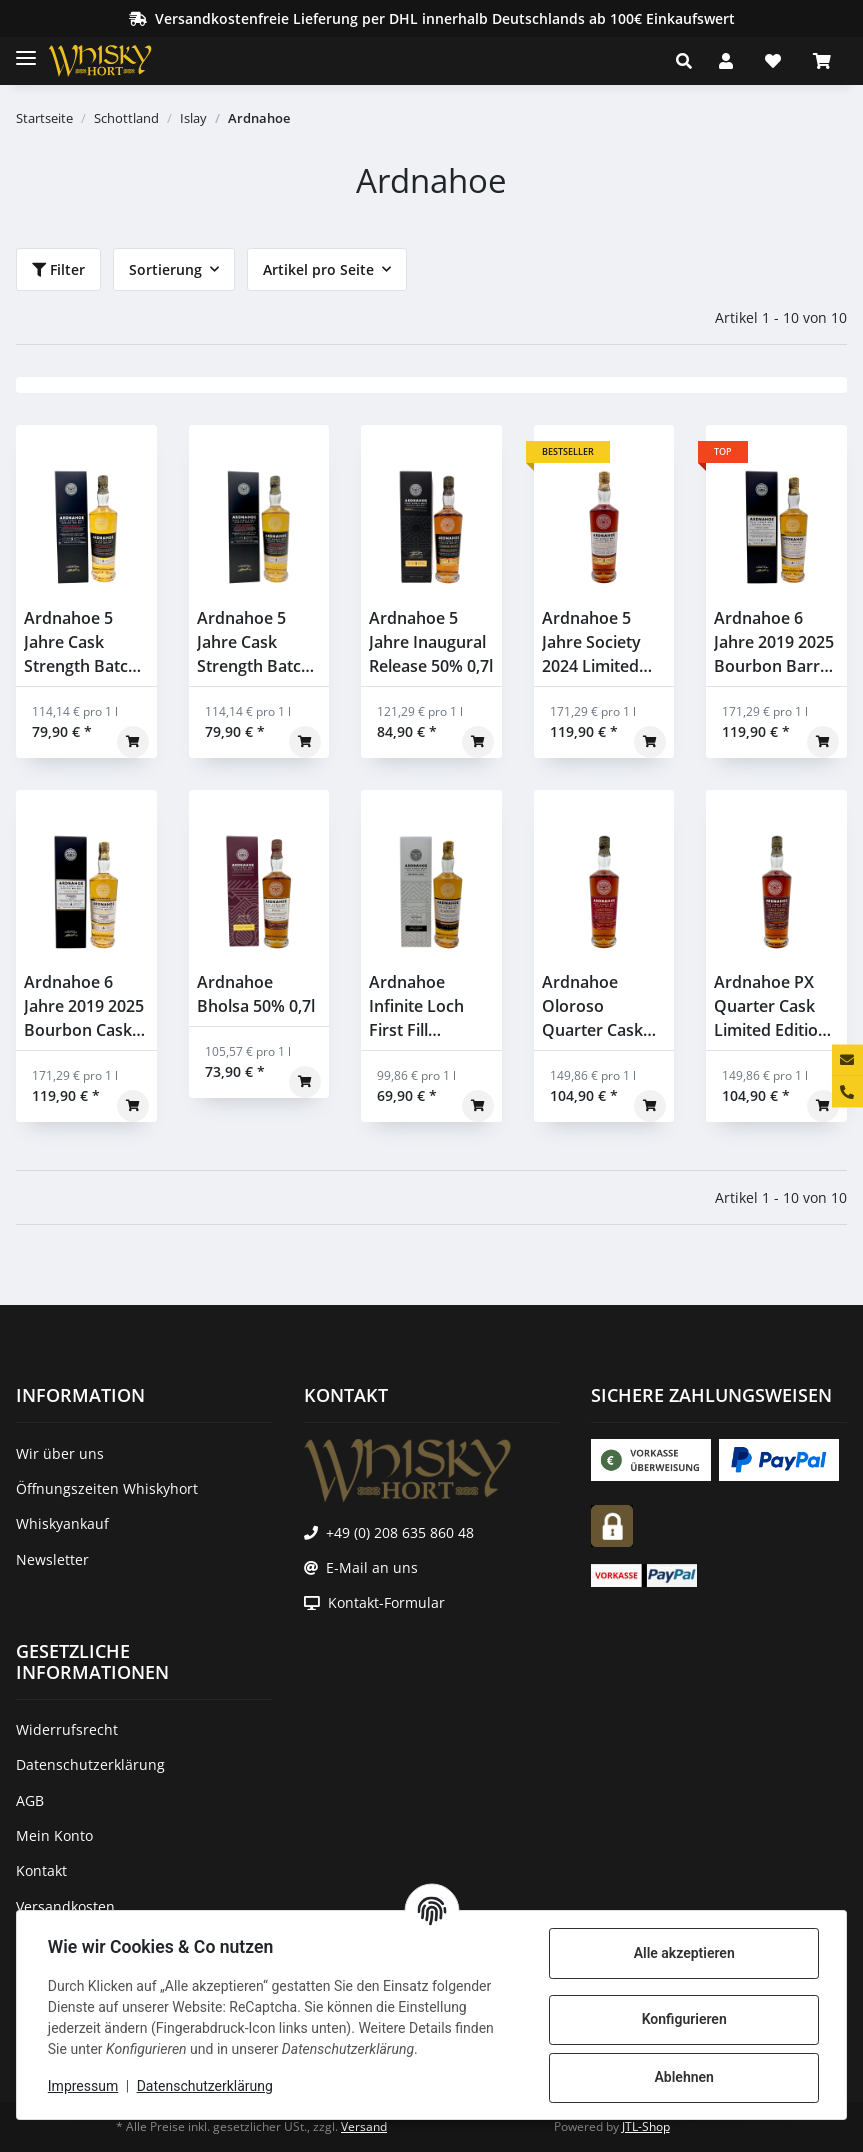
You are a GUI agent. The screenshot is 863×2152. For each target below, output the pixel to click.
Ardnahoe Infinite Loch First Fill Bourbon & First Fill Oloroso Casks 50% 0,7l (430, 1006)
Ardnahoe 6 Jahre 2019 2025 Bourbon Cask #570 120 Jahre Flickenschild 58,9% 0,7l (84, 1006)
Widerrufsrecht (67, 1729)
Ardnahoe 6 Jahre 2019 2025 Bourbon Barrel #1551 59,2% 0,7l (774, 642)
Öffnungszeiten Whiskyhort (107, 1488)
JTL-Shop (646, 2126)
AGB (30, 1800)
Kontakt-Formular (386, 1602)
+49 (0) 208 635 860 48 (400, 1532)
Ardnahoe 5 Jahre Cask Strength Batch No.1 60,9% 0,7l (81, 642)
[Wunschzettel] (773, 61)
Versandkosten (65, 1906)
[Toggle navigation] (26, 49)
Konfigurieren (682, 2019)
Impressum (84, 2086)
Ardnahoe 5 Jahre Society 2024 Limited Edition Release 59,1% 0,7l (599, 642)
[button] (689, 61)
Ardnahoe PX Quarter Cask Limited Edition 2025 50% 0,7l (771, 1006)
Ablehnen (682, 2077)
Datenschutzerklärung (206, 2086)
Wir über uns (60, 1453)
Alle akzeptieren (682, 1953)
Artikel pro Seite (318, 269)
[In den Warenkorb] (133, 742)
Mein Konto (54, 1835)
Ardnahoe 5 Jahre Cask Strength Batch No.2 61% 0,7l (254, 642)
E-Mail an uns (372, 1567)
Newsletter (52, 1559)
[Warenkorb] (822, 61)
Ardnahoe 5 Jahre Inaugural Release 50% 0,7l (431, 642)
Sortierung (165, 269)
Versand (364, 2126)
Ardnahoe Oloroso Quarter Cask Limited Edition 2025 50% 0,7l (599, 1006)
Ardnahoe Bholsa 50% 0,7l (256, 994)
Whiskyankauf (62, 1523)
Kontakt (41, 1870)
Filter (58, 269)
